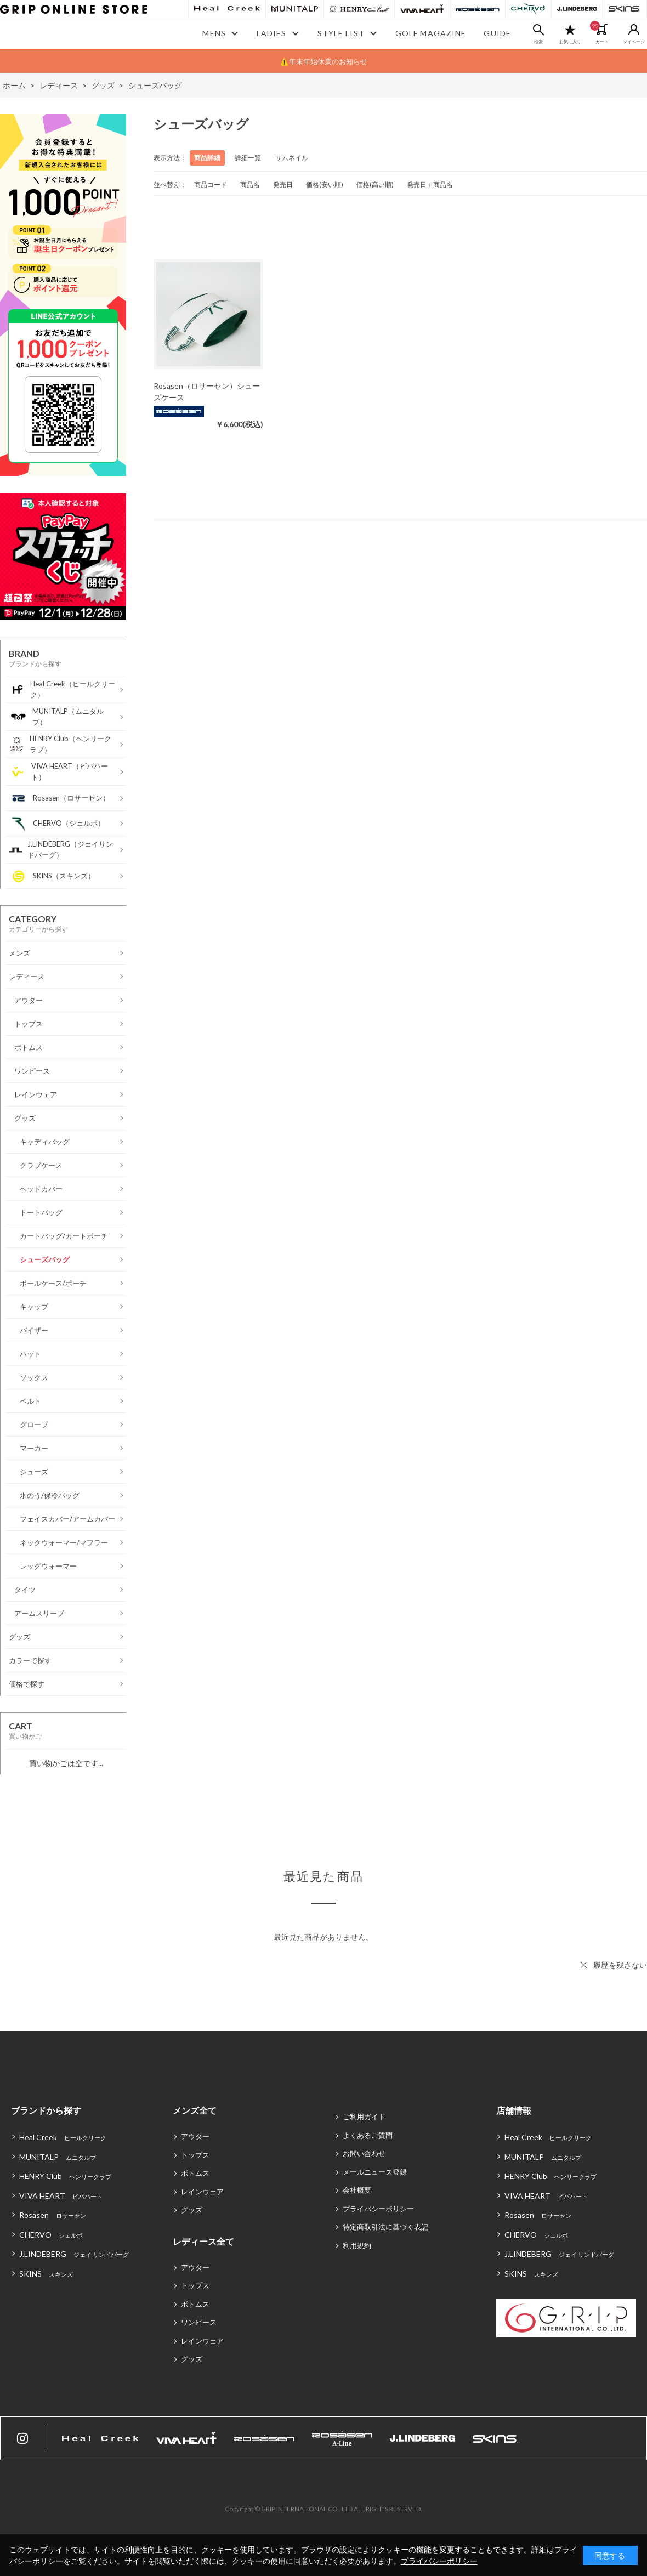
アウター (195, 2136)
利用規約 (357, 2245)
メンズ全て (195, 2110)
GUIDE (497, 33)
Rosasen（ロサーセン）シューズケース (207, 391)
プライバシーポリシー (378, 2208)
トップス (195, 2155)
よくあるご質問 (368, 2135)
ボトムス (195, 2173)
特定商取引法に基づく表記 (385, 2226)
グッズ (191, 2209)
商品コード (210, 184)
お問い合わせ (364, 2153)
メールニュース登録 (375, 2172)
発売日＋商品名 (430, 184)
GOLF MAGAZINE (431, 33)
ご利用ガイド (364, 2116)
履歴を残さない (620, 1965)
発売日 (283, 184)
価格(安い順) (324, 184)
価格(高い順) (375, 184)
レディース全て (203, 2241)
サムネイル (291, 158)
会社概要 (357, 2190)
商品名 (250, 184)
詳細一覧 (248, 158)
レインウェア (202, 2191)
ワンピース (199, 2322)
